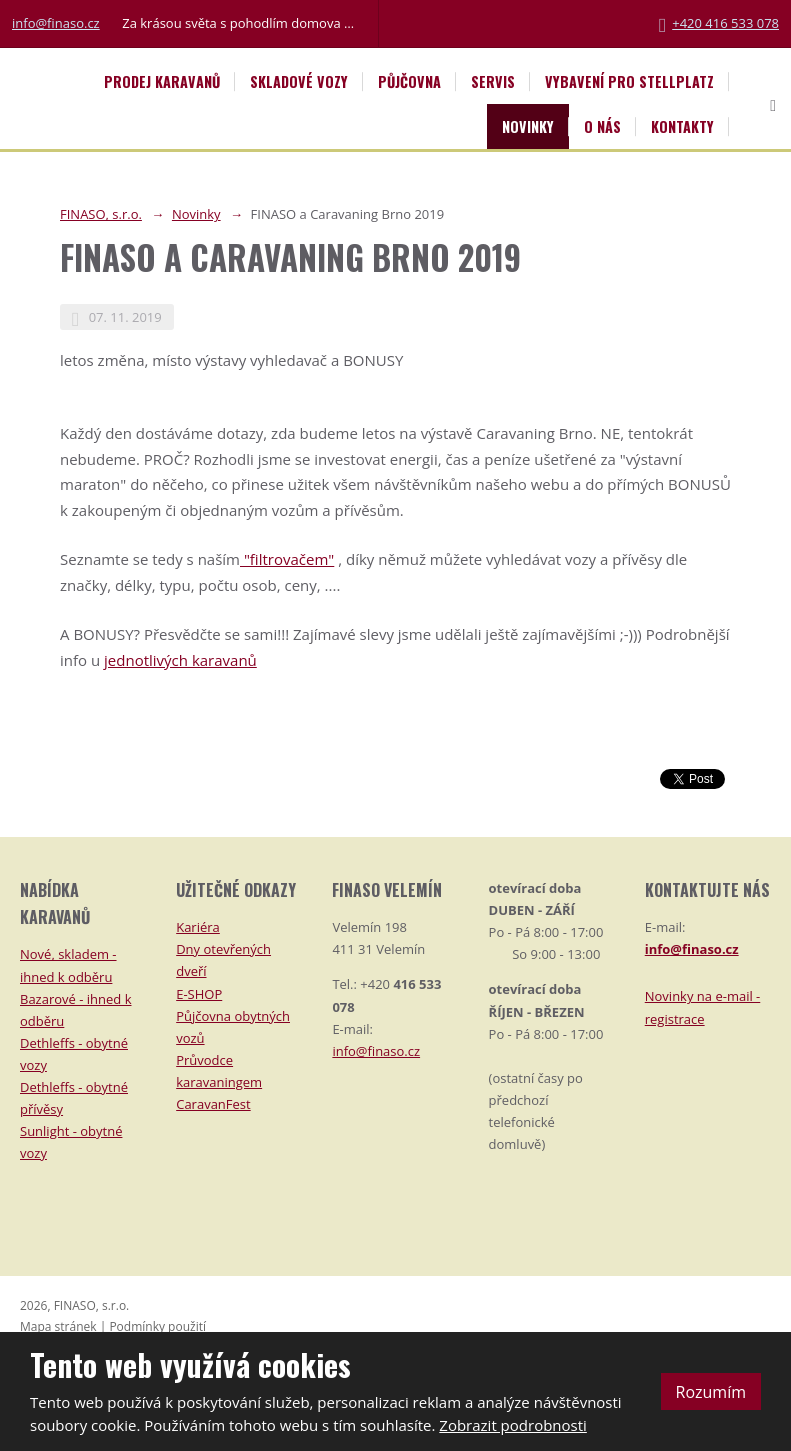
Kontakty (682, 126)
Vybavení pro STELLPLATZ (629, 81)
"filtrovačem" (287, 559)
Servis (493, 81)
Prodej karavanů (162, 81)
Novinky (528, 126)
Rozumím (711, 1392)
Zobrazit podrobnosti (513, 1425)
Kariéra (198, 927)
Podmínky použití (157, 1326)
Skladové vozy (299, 81)
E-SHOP (199, 994)
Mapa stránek (58, 1326)
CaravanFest (213, 1104)
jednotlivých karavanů (180, 660)
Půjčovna (409, 81)
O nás (602, 126)
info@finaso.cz (56, 23)
